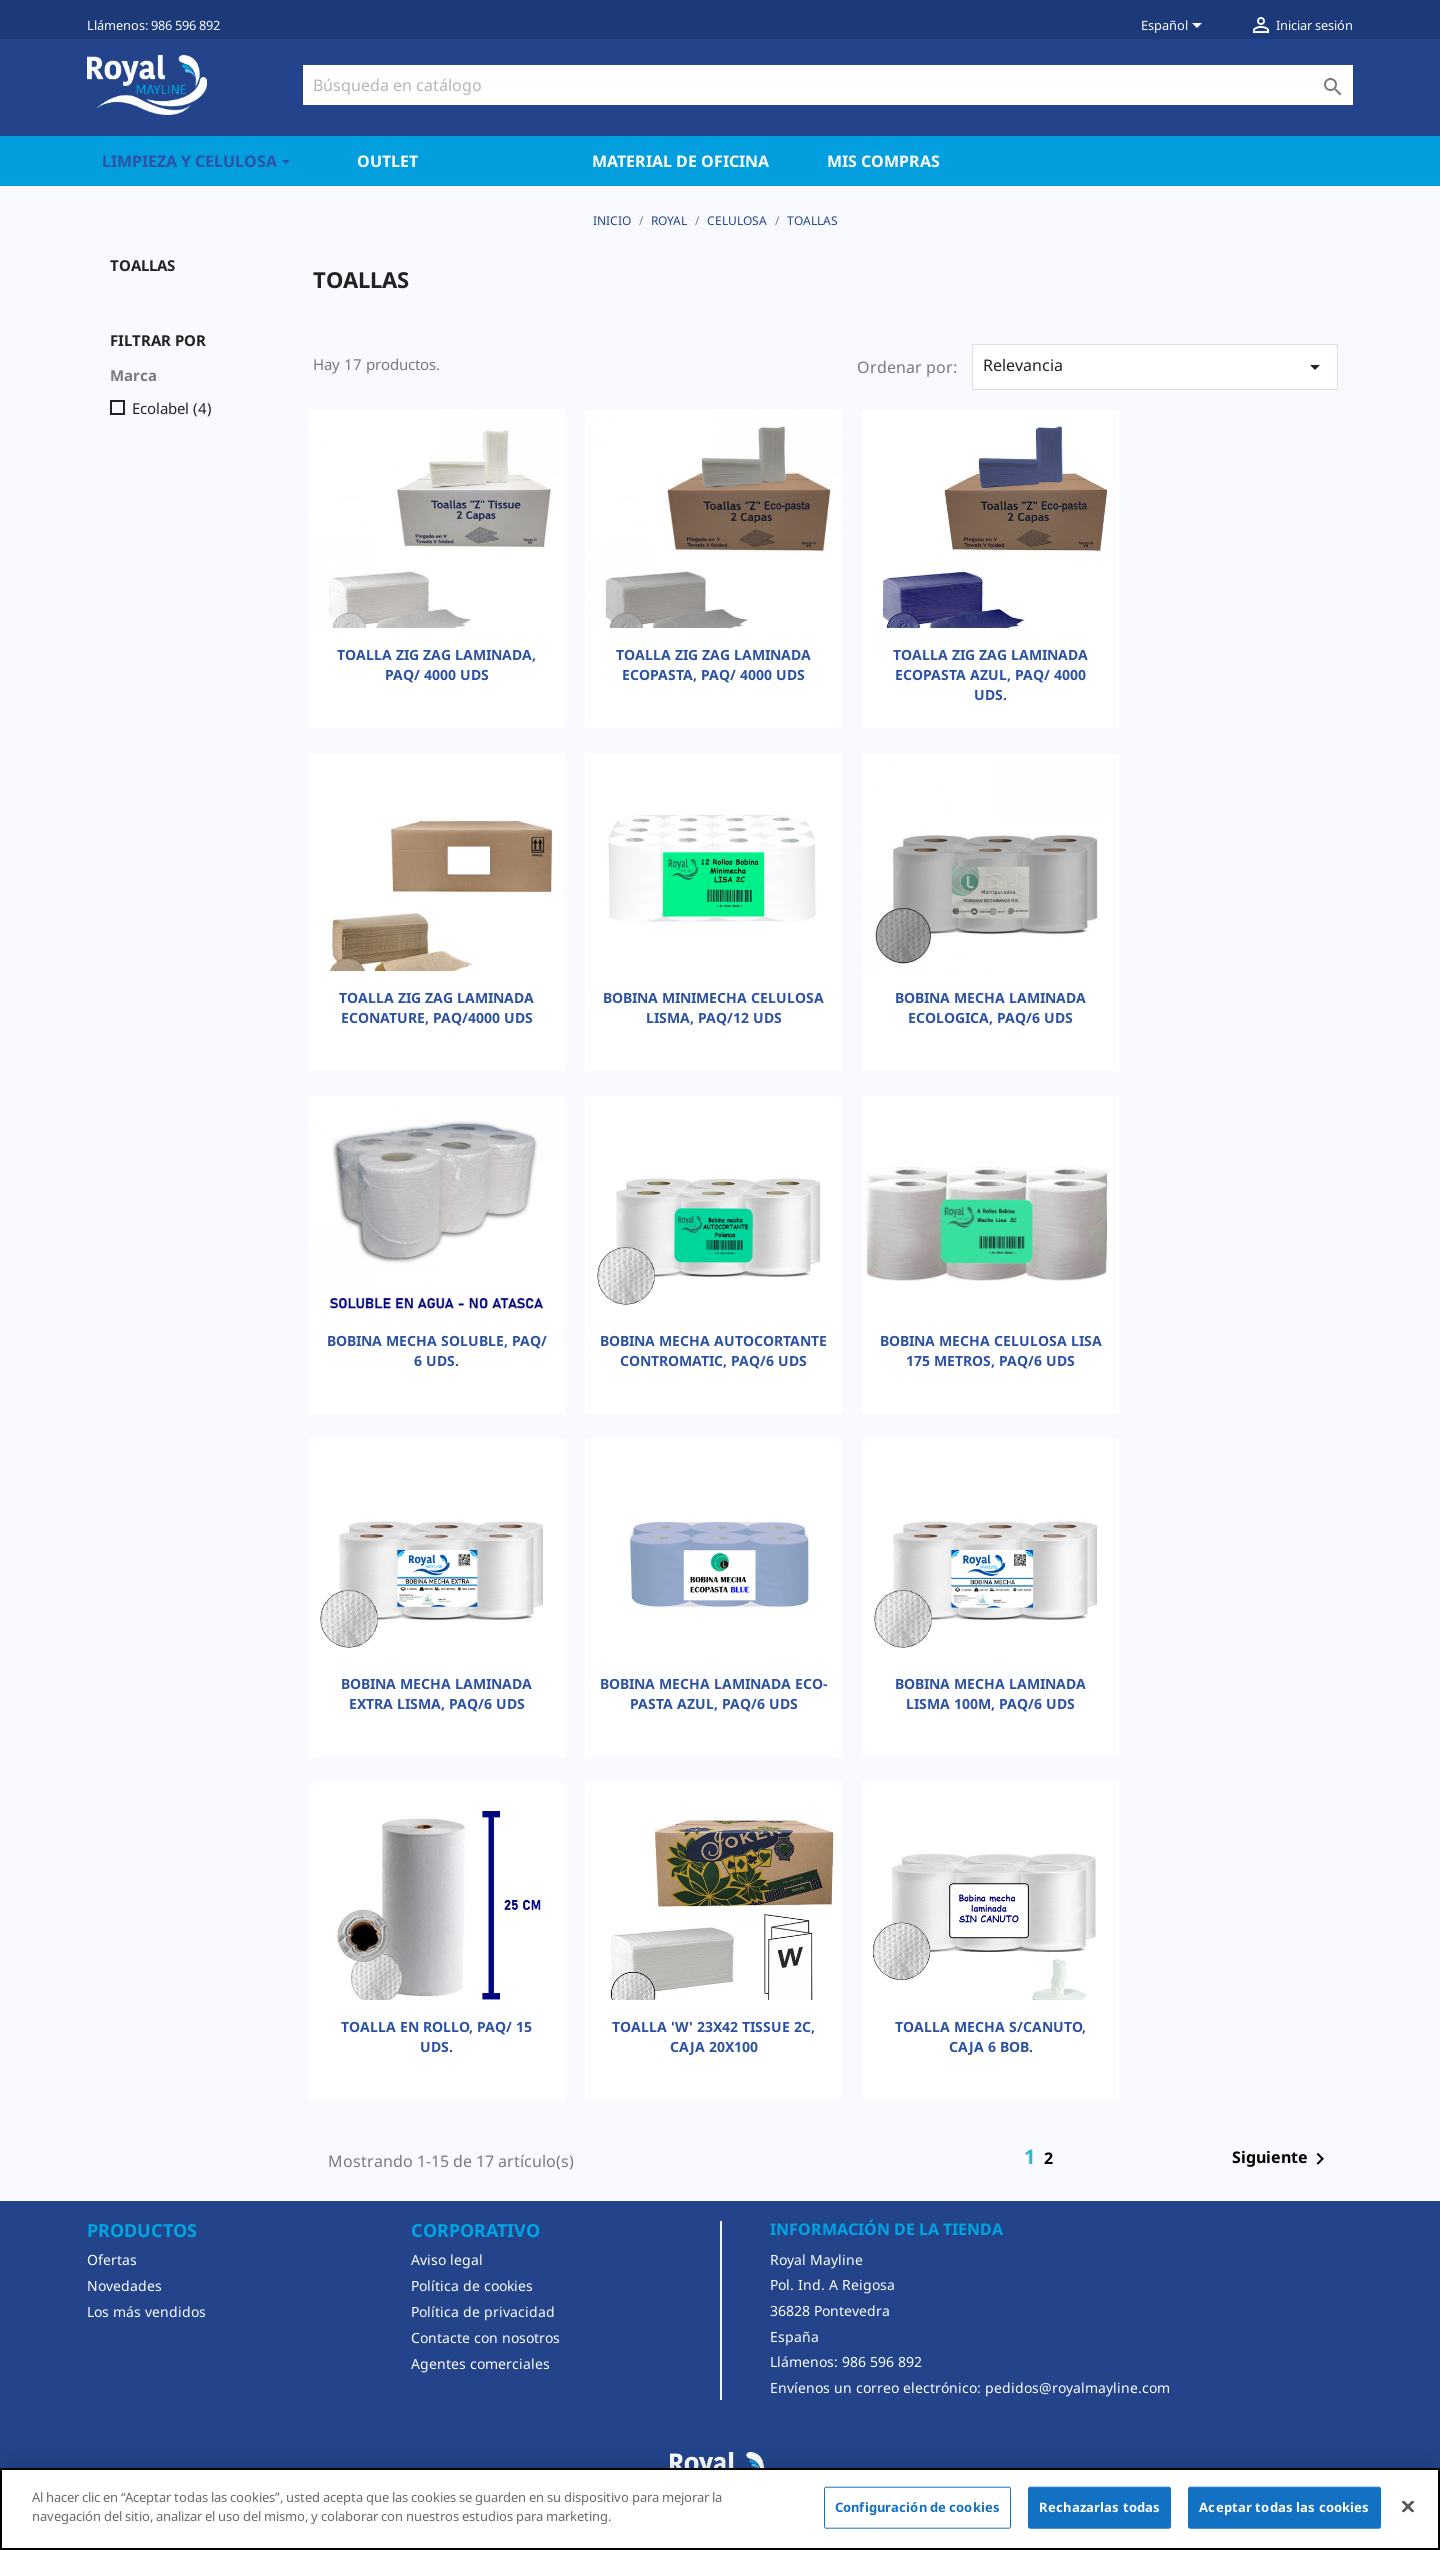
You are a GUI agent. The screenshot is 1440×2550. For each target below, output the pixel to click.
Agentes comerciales (480, 2363)
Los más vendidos (146, 2311)
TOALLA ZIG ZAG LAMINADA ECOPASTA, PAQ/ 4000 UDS (713, 664)
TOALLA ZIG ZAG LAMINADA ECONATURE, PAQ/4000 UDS (436, 1007)
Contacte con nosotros (485, 2337)
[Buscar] (828, 85)
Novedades (124, 2285)
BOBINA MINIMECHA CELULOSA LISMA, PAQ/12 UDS (713, 1007)
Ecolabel (172, 408)
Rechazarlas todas (1099, 2507)
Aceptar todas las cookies (1284, 2507)
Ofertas (112, 2259)
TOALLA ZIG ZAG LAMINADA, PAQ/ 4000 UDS (436, 664)
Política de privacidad (483, 2311)
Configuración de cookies (917, 2507)
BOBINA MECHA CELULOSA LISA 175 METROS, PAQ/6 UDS (991, 1350)
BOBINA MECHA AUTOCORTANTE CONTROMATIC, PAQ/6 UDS (713, 1350)
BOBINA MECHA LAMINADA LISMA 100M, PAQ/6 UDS (990, 1693)
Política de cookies (472, 2285)
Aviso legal (447, 2259)
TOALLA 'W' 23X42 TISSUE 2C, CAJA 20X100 (713, 2036)
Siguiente (1282, 2159)
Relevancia (1155, 366)
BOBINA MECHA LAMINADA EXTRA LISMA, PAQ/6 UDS (436, 1693)
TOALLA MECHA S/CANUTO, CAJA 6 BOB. (990, 2036)
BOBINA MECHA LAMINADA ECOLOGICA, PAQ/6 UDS (990, 1007)
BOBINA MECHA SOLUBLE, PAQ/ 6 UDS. (437, 1350)
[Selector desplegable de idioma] (1175, 27)
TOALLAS (142, 265)
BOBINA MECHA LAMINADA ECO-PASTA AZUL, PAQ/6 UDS (713, 1693)
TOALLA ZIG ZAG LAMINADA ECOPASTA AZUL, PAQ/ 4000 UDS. (990, 674)
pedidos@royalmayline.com (1077, 2387)
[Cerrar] (1408, 2506)
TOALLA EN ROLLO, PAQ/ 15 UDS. (436, 2036)
